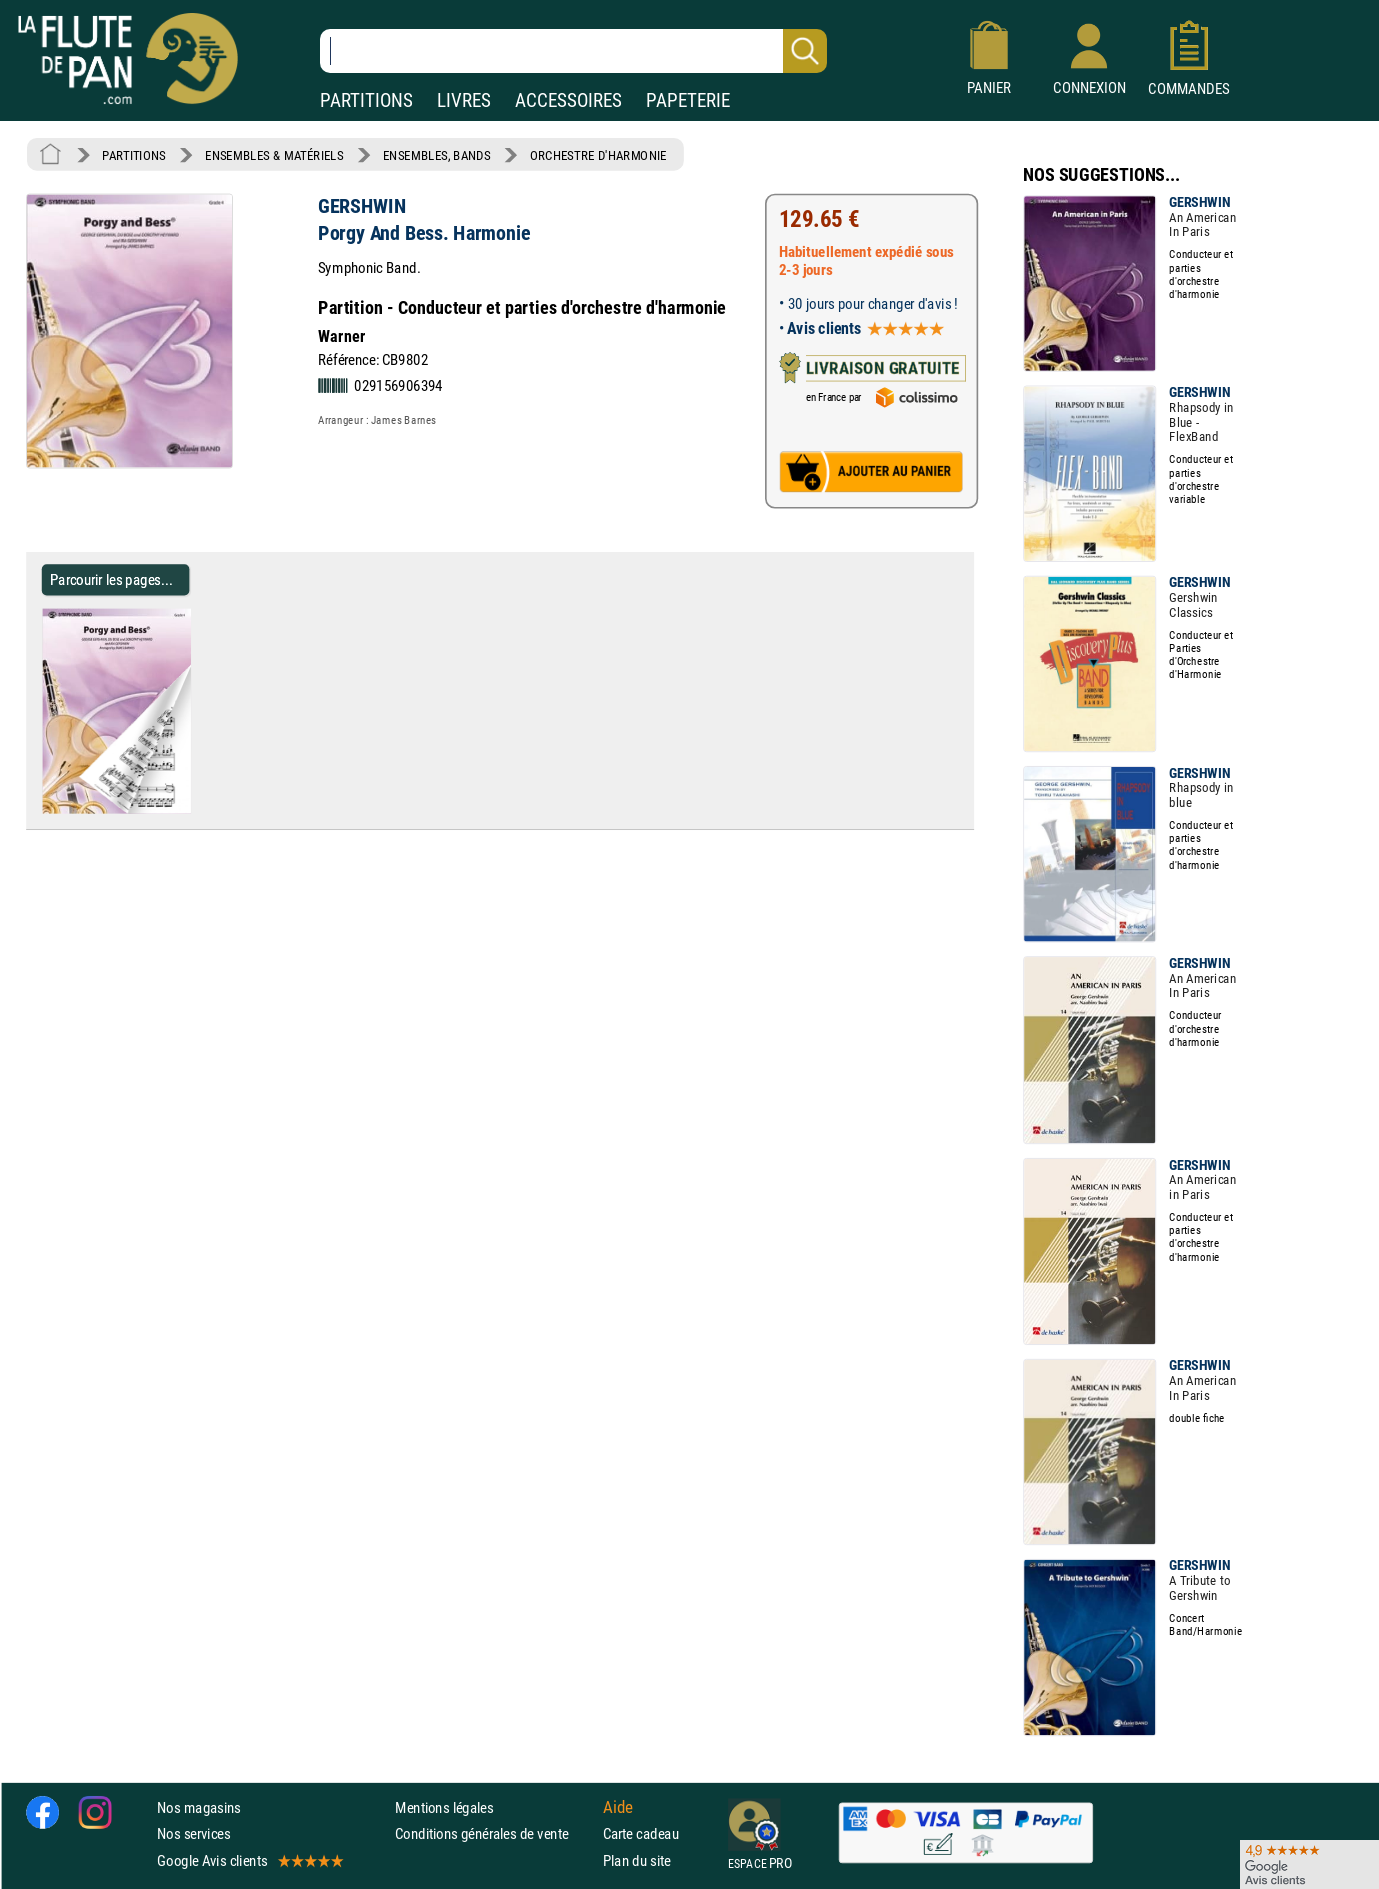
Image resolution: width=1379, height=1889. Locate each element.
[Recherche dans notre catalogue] (573, 51)
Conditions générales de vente (494, 1833)
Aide (618, 1807)
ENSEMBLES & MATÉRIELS (274, 155)
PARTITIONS (366, 100)
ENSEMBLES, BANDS (436, 155)
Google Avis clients (249, 1859)
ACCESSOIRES (568, 100)
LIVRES (464, 100)
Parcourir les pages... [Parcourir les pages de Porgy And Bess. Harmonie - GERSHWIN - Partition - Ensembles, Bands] (111, 579)
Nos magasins (199, 1807)
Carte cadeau (641, 1833)
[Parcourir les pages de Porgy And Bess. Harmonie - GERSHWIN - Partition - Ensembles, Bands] (198, 809)
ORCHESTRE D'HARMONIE (598, 155)
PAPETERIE (688, 100)
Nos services (193, 1833)
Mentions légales (444, 1807)
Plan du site (637, 1859)
